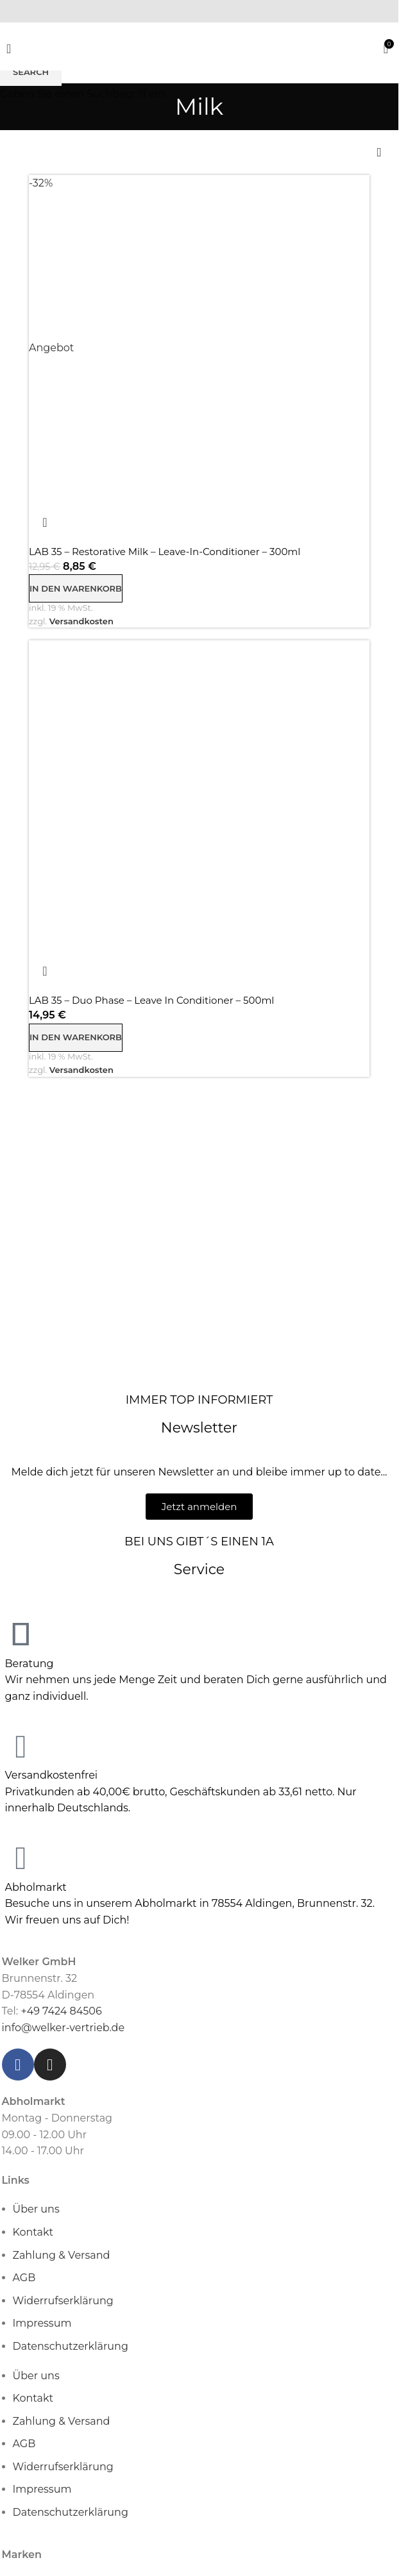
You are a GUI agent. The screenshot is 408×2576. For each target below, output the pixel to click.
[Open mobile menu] (8, 49)
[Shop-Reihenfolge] (379, 152)
